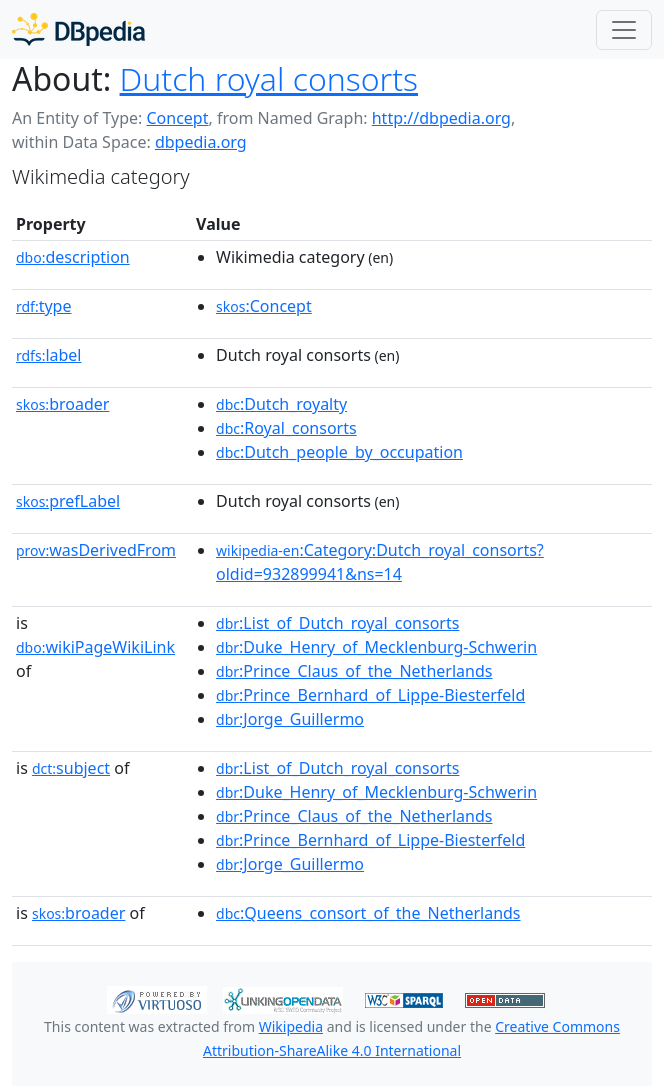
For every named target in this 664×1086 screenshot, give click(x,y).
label (49, 355)
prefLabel (68, 501)
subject (71, 768)
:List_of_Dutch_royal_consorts (337, 623)
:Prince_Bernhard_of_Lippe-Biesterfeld (370, 695)
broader (62, 404)
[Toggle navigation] (624, 30)
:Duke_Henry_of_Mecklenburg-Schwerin (376, 647)
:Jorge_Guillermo (290, 719)
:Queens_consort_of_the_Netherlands (368, 913)
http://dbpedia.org (441, 118)
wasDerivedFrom (96, 550)
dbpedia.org (201, 142)
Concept (177, 118)
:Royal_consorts (286, 428)
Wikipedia (291, 1026)
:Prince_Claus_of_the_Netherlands (354, 671)
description (73, 257)
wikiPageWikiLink (95, 647)
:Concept (264, 306)
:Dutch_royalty (281, 404)
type (44, 306)
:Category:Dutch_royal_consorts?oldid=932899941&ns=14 (380, 562)
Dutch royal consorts (269, 78)
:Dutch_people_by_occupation (339, 452)
